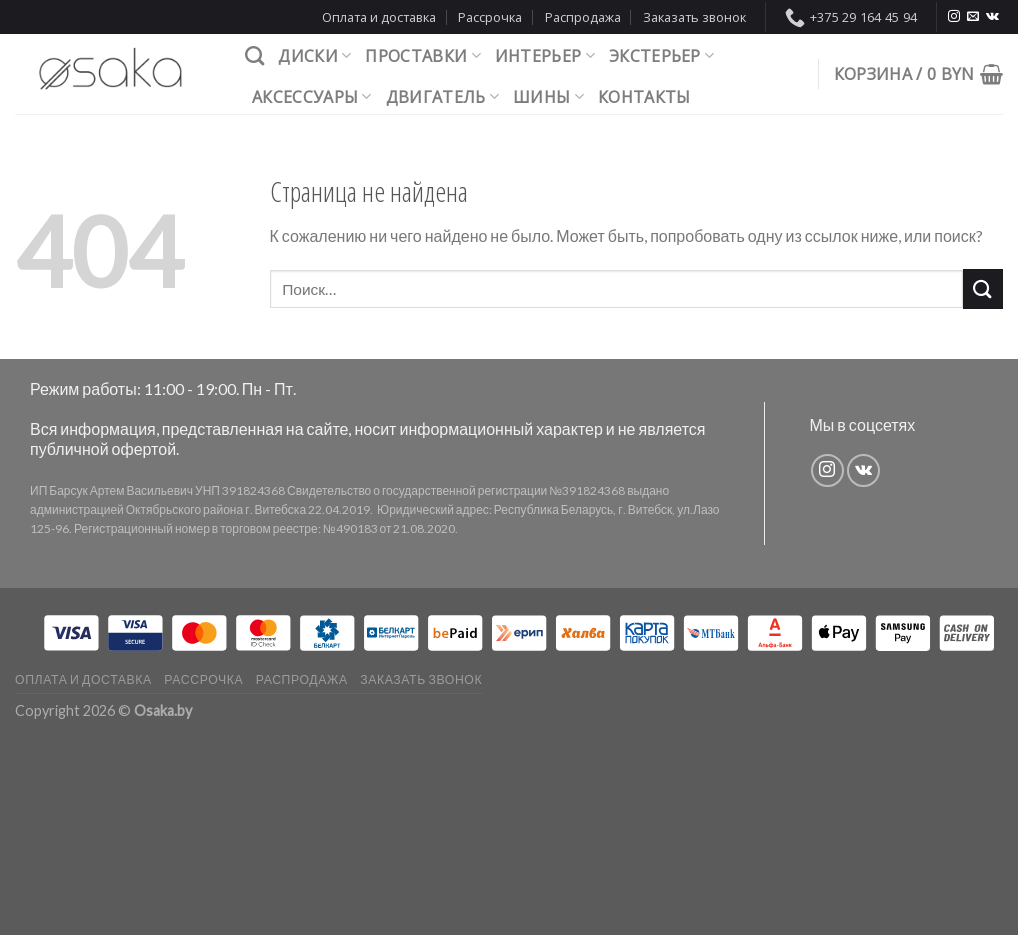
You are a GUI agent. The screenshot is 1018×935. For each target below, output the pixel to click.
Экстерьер (661, 56)
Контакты (644, 97)
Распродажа (583, 17)
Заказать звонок (694, 17)
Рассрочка (490, 17)
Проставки (422, 56)
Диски (314, 56)
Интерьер (545, 56)
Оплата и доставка (379, 17)
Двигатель (442, 97)
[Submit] (983, 288)
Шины (548, 97)
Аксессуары (312, 97)
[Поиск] (254, 55)
